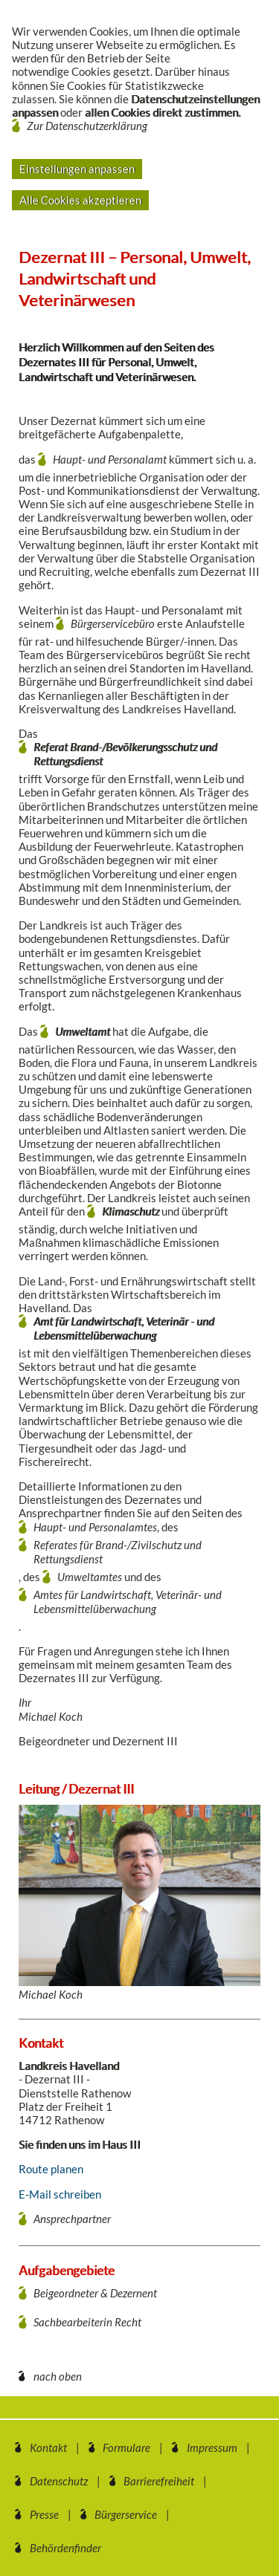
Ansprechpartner (72, 2218)
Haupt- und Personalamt (111, 459)
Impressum (212, 2447)
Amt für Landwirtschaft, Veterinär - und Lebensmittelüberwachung (123, 1328)
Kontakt (48, 2447)
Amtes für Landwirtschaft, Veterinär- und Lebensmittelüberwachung (127, 1601)
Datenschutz (59, 2481)
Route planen (51, 2169)
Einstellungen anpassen (77, 168)
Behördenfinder (65, 2547)
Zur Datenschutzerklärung (87, 125)
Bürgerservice (125, 2514)
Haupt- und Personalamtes (95, 1527)
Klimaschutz (130, 1211)
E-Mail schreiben (60, 2194)
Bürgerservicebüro (114, 623)
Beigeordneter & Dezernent (95, 2293)
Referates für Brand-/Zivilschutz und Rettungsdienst (117, 1552)
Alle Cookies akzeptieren (80, 200)
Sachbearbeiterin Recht (87, 2322)
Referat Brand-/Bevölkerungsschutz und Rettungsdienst (125, 754)
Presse (44, 2514)
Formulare (126, 2447)
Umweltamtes (89, 1576)
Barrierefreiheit (159, 2481)
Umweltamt (82, 1031)
